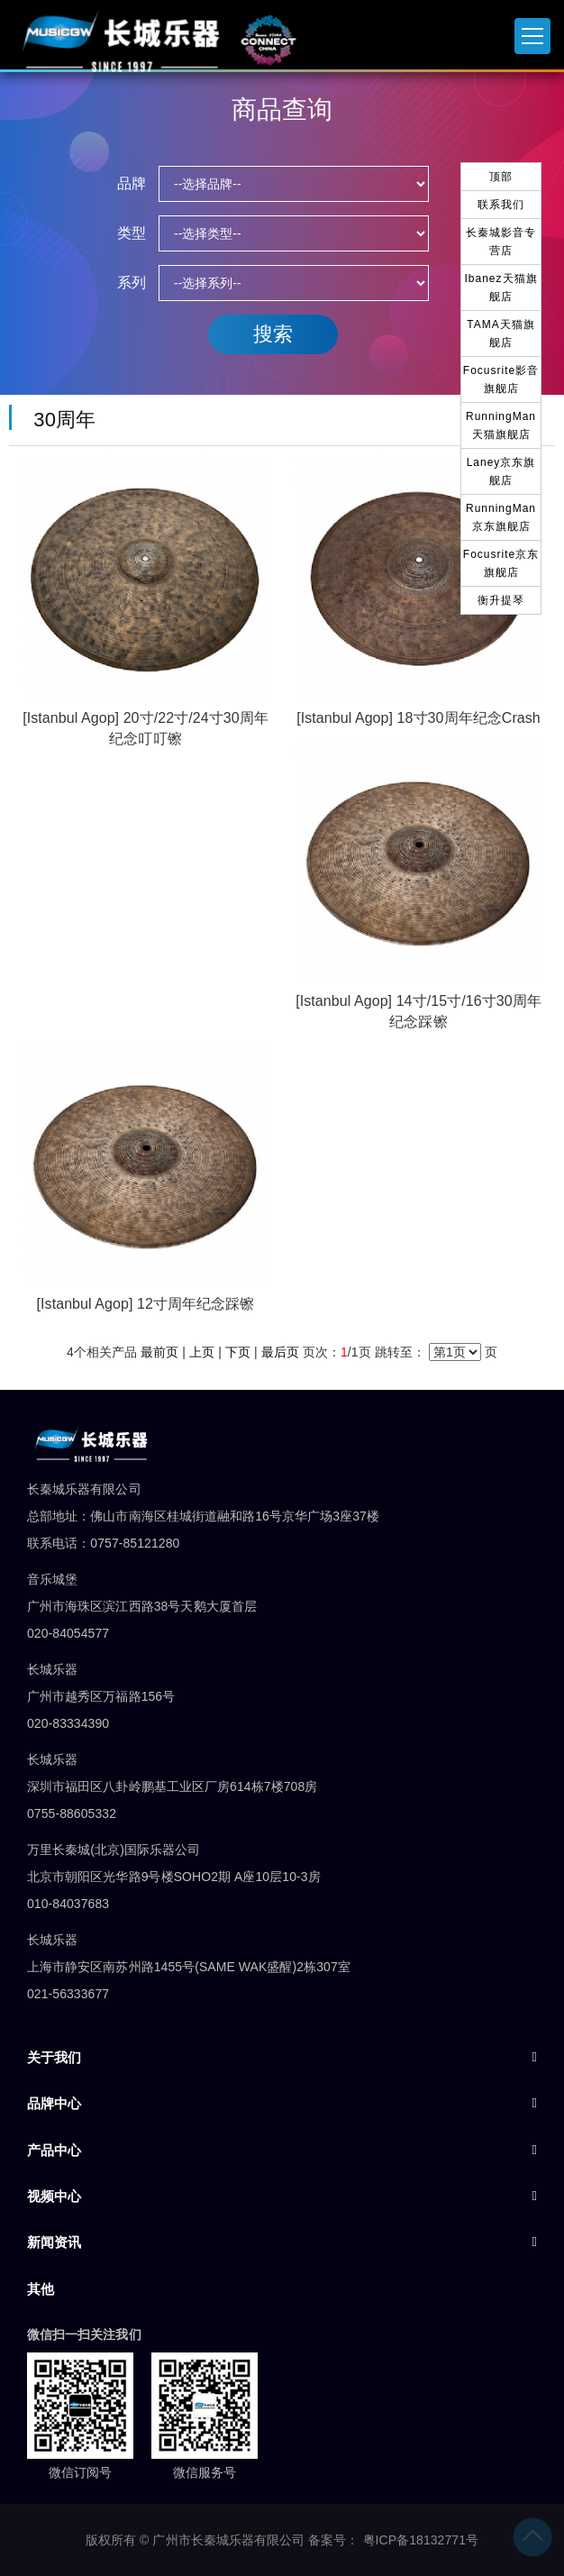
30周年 (59, 419)
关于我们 (54, 2057)
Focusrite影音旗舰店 (501, 379)
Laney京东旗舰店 (501, 471)
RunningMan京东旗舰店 (501, 517)
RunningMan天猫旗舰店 (501, 425)
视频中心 (54, 2196)
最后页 (280, 1352)
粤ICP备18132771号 (421, 2540)
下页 (237, 1352)
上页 (201, 1352)
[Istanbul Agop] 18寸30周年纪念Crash (418, 718)
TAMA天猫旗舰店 (500, 333)
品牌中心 (54, 2103)
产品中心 (54, 2150)
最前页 (159, 1352)
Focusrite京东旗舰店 (501, 563)
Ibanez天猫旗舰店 (500, 287)
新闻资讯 (54, 2242)
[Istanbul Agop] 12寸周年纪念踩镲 (146, 1303)
